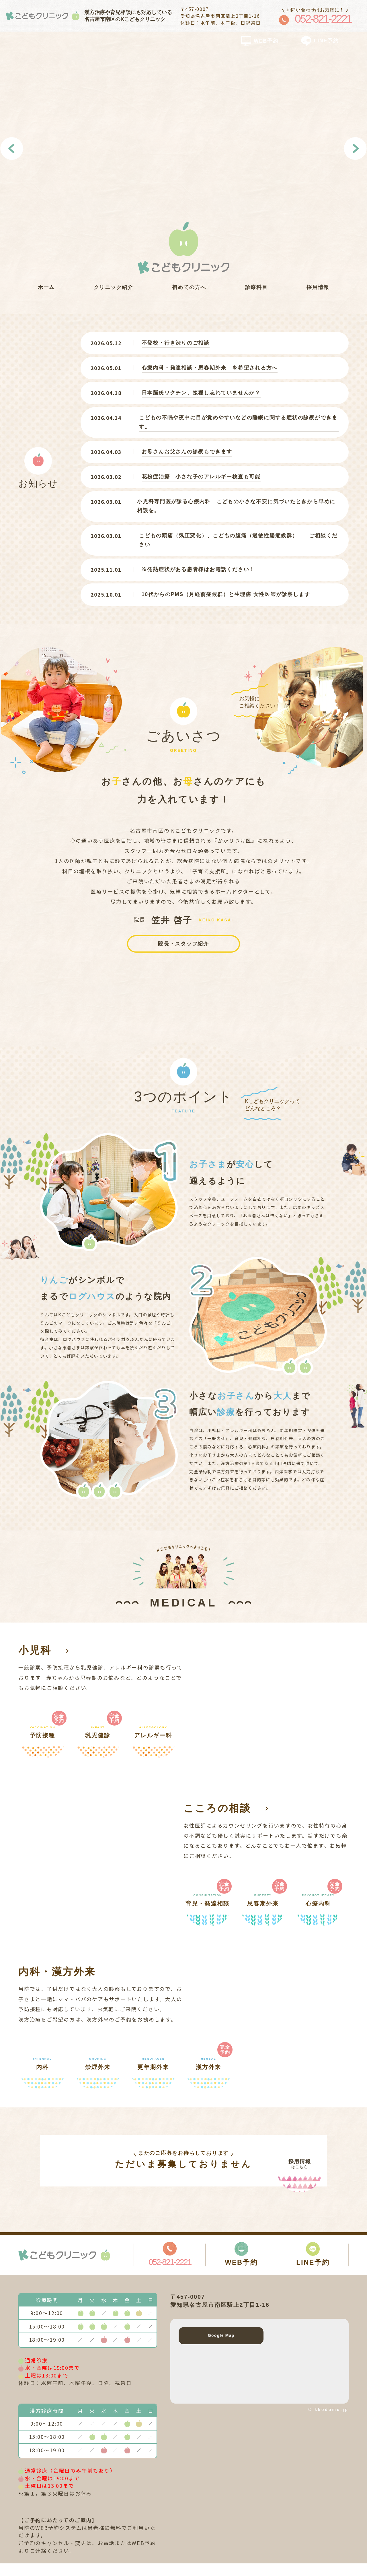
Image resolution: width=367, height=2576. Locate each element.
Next (355, 148)
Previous (11, 148)
